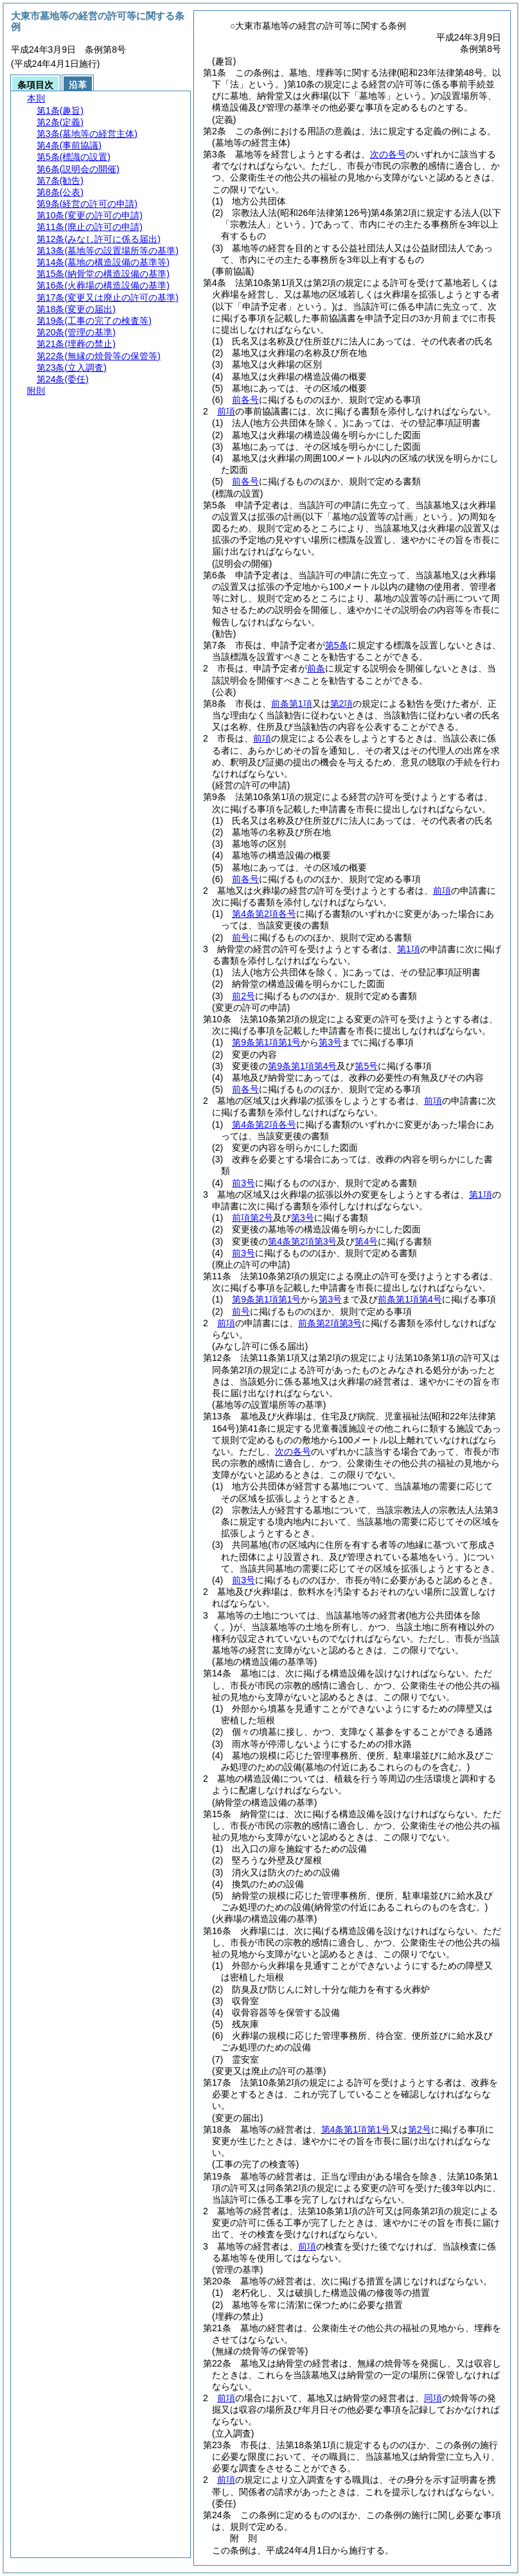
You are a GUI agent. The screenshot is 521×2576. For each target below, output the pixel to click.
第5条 (336, 645)
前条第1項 (291, 703)
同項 (433, 2398)
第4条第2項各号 (264, 914)
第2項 (341, 703)
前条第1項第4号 (410, 1299)
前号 (241, 937)
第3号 (330, 1042)
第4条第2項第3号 (302, 1241)
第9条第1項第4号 (302, 1066)
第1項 (408, 949)
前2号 (243, 996)
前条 (316, 668)
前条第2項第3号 (330, 1323)
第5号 (366, 1066)
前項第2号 (252, 1217)
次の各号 (388, 154)
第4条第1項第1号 (355, 2129)
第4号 (366, 1241)
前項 (226, 411)
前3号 (243, 1183)
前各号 (245, 400)
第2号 (419, 2129)
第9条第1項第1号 (266, 1042)
